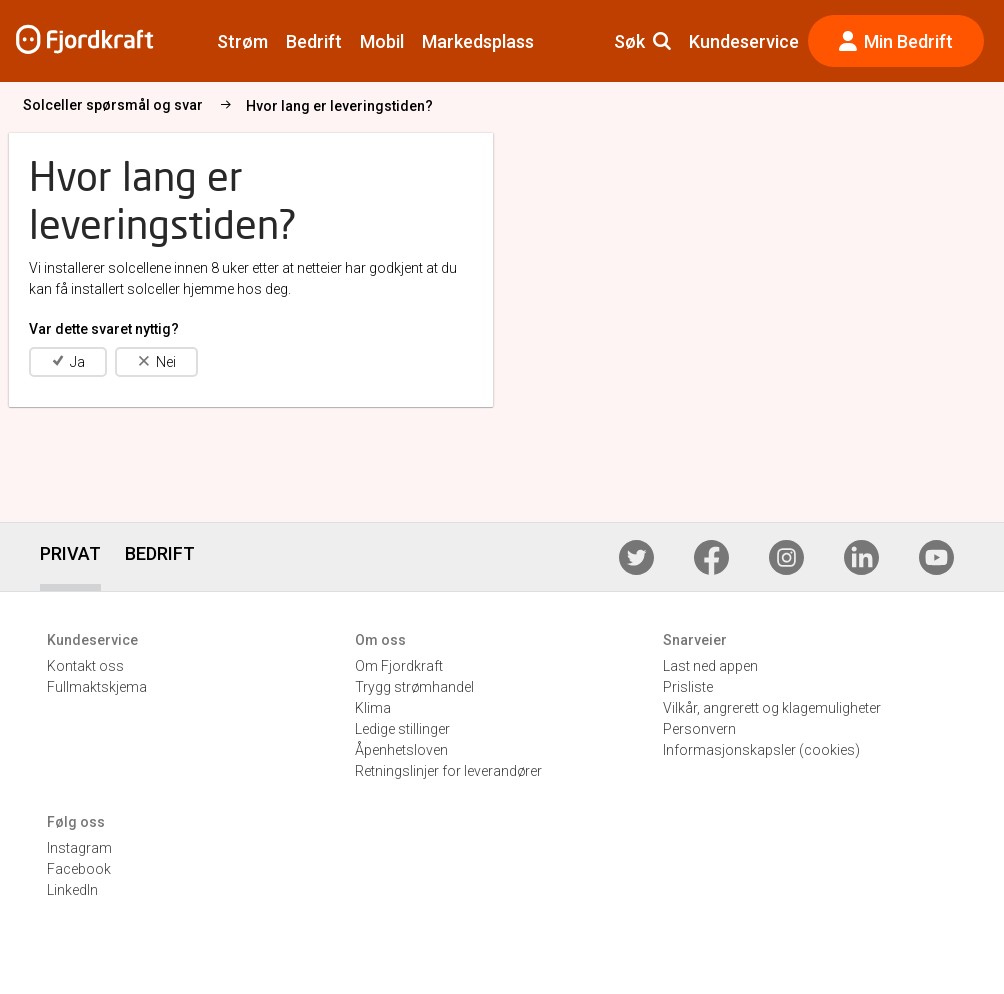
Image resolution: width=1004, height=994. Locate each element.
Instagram (79, 848)
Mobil (382, 41)
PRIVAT (70, 553)
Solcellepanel (67, 105)
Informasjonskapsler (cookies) (761, 750)
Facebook (79, 869)
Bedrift (314, 41)
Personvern (699, 729)
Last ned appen (710, 666)
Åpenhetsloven (401, 750)
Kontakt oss (85, 666)
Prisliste (688, 687)
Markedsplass (478, 41)
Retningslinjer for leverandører (448, 771)
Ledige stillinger (402, 729)
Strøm (242, 41)
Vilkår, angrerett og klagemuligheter (772, 708)
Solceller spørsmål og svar (245, 105)
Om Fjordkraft (399, 666)
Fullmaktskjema (97, 687)
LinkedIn (72, 890)
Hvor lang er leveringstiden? (471, 106)
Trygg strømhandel (414, 687)
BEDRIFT (160, 553)
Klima (373, 708)
